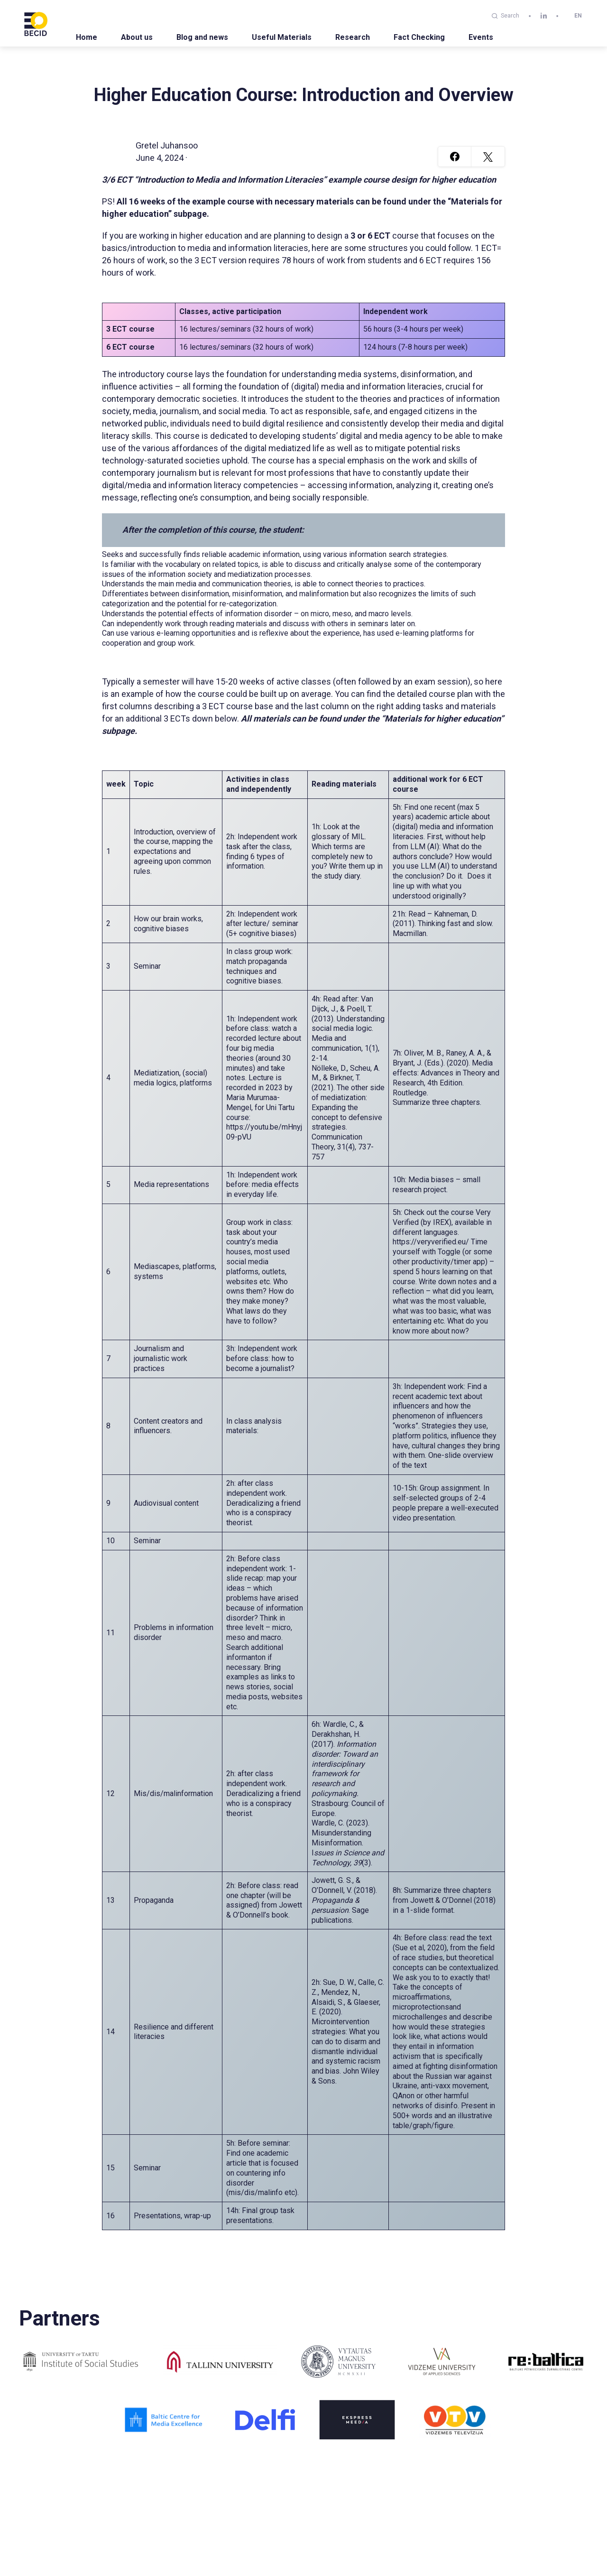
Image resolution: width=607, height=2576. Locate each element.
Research (352, 37)
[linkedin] (544, 16)
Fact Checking (419, 37)
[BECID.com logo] (35, 23)
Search (505, 15)
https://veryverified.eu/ (431, 1241)
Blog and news (202, 37)
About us (137, 37)
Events (481, 37)
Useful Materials (282, 37)
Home (86, 37)
